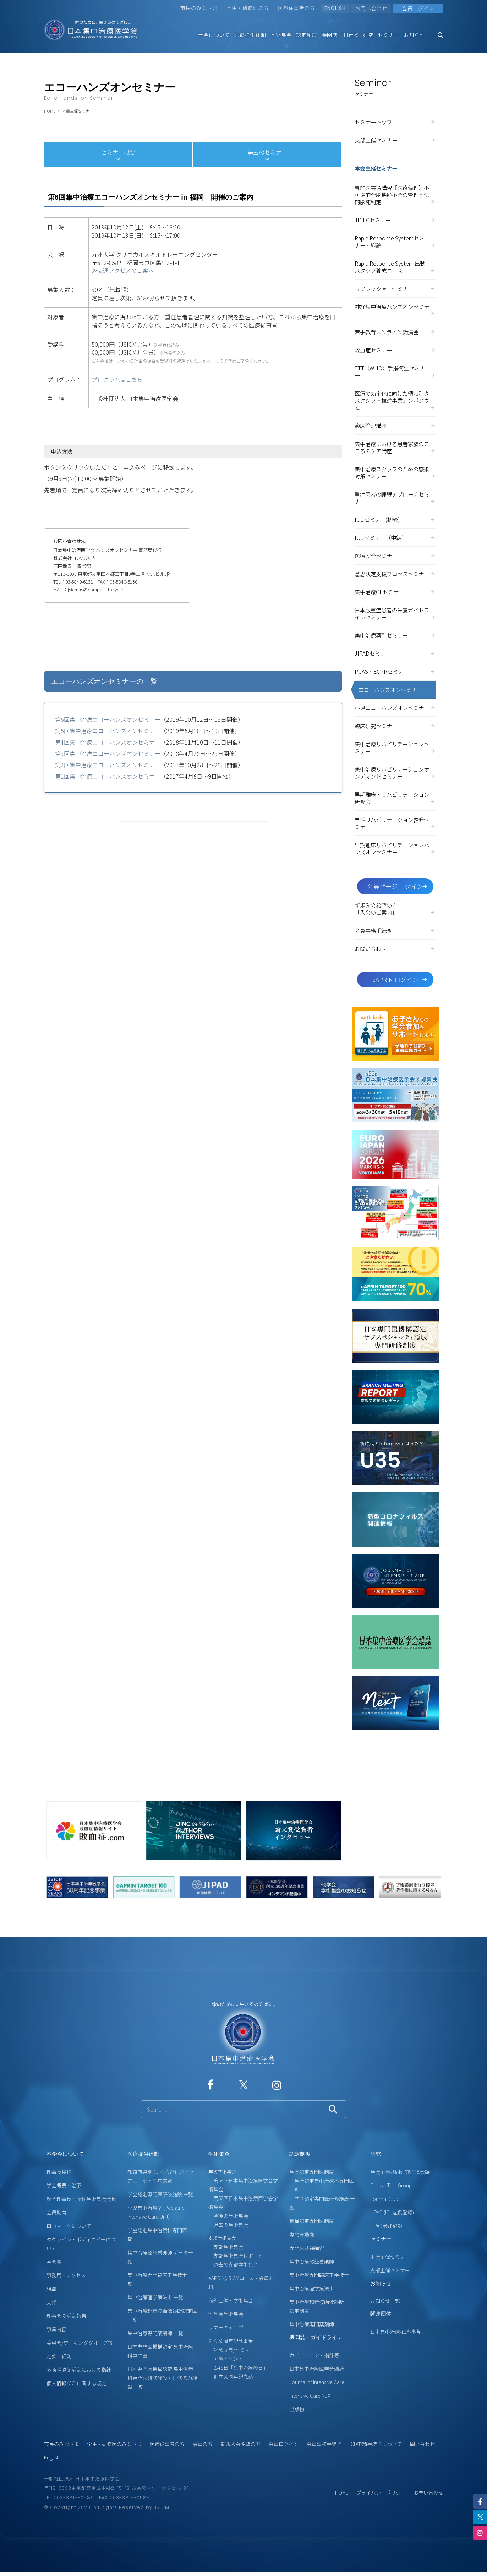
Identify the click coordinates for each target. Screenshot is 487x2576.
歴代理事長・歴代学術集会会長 (81, 2198)
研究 (368, 34)
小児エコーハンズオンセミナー (395, 707)
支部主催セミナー (395, 140)
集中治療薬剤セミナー (395, 635)
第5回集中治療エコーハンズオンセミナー (107, 730)
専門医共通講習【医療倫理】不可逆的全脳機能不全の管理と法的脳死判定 (395, 195)
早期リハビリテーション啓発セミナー (395, 823)
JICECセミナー (395, 220)
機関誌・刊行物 (340, 34)
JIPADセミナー (395, 653)
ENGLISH (335, 8)
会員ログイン (284, 2443)
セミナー (388, 34)
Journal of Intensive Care (316, 2382)
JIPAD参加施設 (386, 2225)
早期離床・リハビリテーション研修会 (395, 797)
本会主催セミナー (77, 111)
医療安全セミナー (395, 555)
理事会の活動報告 (66, 2315)
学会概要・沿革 (63, 2185)
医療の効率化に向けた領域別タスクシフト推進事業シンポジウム (395, 400)
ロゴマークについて (68, 2225)
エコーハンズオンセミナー (390, 689)
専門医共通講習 (306, 2247)
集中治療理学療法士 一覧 (155, 2297)
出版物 (296, 2409)
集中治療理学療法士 (311, 2288)
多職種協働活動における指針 (78, 2369)
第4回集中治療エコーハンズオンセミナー (107, 742)
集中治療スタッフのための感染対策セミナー (395, 472)
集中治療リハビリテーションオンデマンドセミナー (395, 772)
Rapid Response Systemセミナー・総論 (395, 241)
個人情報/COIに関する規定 (76, 2383)
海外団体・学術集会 (230, 2300)
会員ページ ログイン (397, 886)
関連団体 (381, 2314)
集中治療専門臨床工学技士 (319, 2274)
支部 (51, 2302)
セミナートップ (395, 122)
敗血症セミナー (395, 350)
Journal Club (384, 2198)
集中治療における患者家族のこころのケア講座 (395, 447)
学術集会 (281, 34)
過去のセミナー (267, 154)
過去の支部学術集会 (233, 2264)
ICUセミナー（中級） (395, 537)
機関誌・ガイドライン (316, 2337)
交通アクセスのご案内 (125, 270)
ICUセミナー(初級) (395, 519)
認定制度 (306, 34)
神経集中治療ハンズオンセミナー (395, 310)
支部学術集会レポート (235, 2255)
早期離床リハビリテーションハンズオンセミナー (395, 848)
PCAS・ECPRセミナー (395, 671)
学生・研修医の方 (247, 7)
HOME (49, 111)
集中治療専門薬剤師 (311, 2324)
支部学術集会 (225, 2246)
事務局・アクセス (66, 2275)
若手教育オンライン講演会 (395, 332)
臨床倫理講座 (395, 425)
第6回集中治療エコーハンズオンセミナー (107, 719)
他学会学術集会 (225, 2313)
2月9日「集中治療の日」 (238, 2367)
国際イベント (225, 2358)
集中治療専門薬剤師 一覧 (155, 2333)
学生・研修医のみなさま (114, 2443)
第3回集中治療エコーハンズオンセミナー (107, 753)
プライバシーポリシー (381, 2492)
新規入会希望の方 (241, 2443)
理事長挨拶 (58, 2171)
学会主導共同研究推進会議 (400, 2171)
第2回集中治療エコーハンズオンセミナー (107, 765)
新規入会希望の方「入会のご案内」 (395, 908)
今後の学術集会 (228, 2215)
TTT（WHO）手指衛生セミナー (395, 371)
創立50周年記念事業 (230, 2340)
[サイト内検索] (230, 2109)
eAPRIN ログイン (400, 979)
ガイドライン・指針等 (314, 2355)
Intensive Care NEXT (311, 2395)
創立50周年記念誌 (230, 2376)
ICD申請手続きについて (376, 2443)
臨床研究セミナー (395, 726)
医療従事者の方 (296, 7)
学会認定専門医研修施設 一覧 (160, 2194)
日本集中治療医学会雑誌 (316, 2368)
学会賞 (53, 2261)
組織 (51, 2288)
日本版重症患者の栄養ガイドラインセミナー (395, 613)
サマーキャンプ (225, 2327)
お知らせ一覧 (385, 2300)
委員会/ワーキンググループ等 (79, 2342)
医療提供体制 (250, 34)
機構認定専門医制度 (311, 2220)
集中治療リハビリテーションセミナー (395, 747)
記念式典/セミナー (231, 2349)
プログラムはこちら (117, 379)
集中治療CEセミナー (395, 592)
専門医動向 (301, 2234)
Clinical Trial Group (391, 2185)
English (52, 2457)
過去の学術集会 (228, 2224)
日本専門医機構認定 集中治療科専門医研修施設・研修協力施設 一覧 (162, 2377)
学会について (214, 34)
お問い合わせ (371, 8)
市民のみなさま (199, 7)
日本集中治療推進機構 (395, 2331)
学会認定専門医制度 (311, 2171)
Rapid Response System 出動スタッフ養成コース (395, 266)
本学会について (65, 2154)
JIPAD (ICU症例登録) (392, 2212)
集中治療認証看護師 (311, 2261)
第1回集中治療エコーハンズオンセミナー (107, 776)
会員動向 (56, 2212)
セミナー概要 (118, 154)
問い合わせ (422, 2443)
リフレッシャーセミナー (395, 288)
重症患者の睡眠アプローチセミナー (395, 497)
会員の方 (203, 2443)
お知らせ (414, 34)
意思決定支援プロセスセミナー (395, 574)
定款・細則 (58, 2356)
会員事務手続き (395, 930)
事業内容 (56, 2329)
